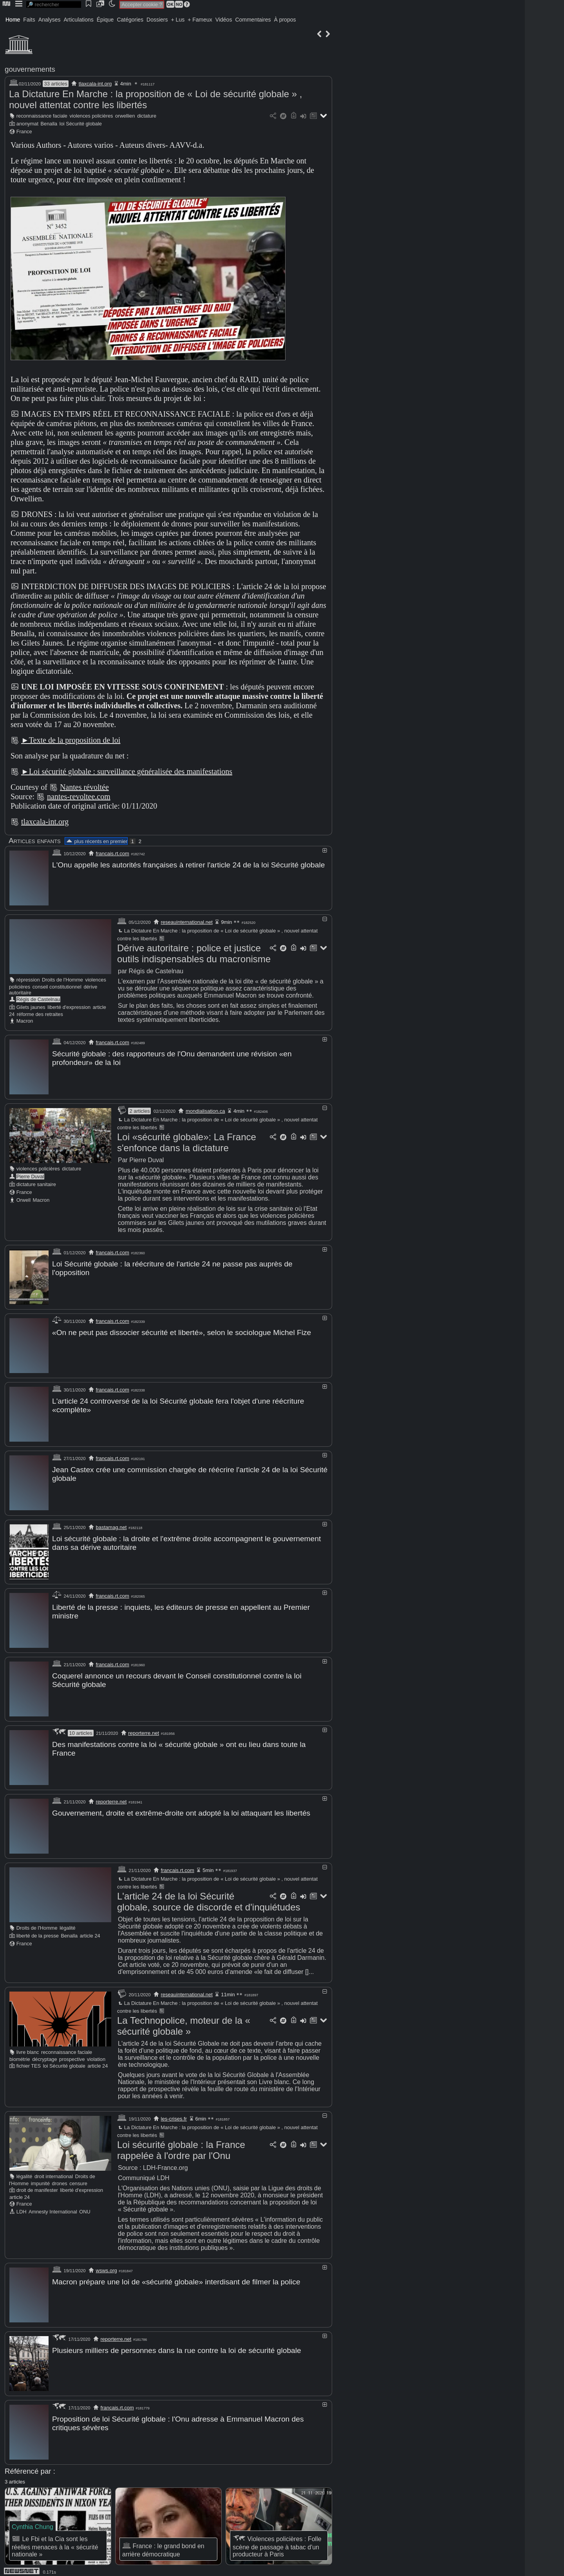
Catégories (130, 19)
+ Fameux (200, 19)
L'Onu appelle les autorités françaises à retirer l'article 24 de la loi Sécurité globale (188, 865)
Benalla (49, 124)
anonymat (27, 124)
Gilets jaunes (30, 1007)
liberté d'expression (68, 1007)
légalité (68, 1923)
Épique (105, 19)
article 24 (90, 1931)
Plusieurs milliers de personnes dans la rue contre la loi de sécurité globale (176, 2345)
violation (96, 2054)
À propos (285, 19)
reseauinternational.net (187, 922)
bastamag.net (111, 1524)
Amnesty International (53, 2207)
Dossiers (157, 19)
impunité (40, 2179)
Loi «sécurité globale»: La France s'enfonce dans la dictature (186, 1141)
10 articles (80, 1729)
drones (59, 2179)
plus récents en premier (96, 841)
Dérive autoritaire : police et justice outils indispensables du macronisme (194, 953)
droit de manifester (37, 2185)
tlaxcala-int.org (95, 84)
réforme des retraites (40, 1014)
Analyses (49, 19)
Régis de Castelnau (38, 999)
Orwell (23, 1199)
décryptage (44, 2054)
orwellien (125, 116)
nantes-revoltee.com (78, 796)
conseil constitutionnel (57, 986)
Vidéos (223, 19)
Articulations (79, 19)
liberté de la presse (37, 1931)
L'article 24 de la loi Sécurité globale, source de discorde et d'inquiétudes (208, 1897)
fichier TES (28, 2061)
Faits (29, 19)
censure (78, 2179)
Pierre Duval (30, 1176)
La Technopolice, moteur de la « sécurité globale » (183, 2021)
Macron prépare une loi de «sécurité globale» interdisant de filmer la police (176, 2277)
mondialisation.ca (205, 1110)
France (24, 131)
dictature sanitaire (36, 1183)
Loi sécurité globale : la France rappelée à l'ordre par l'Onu (181, 2145)
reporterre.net (143, 1729)
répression (28, 979)
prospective (72, 2054)
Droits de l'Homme (62, 979)
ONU (84, 2207)
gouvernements (30, 69)
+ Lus (178, 19)
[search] (53, 4)
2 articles (139, 1110)
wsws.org (106, 2266)
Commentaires (253, 19)
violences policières (91, 116)
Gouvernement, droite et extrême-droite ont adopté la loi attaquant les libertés (181, 1809)
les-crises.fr (174, 2114)
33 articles (55, 84)
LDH (21, 2207)
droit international (53, 2172)
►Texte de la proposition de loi (70, 740)
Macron (24, 1020)
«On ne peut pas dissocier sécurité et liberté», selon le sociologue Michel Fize (181, 1331)
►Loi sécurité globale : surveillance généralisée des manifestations (126, 771)
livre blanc (27, 2047)
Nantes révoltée (84, 787)
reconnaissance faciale (41, 116)
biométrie (19, 2054)
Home (12, 19)
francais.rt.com (112, 853)
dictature (146, 116)
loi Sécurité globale (81, 124)
